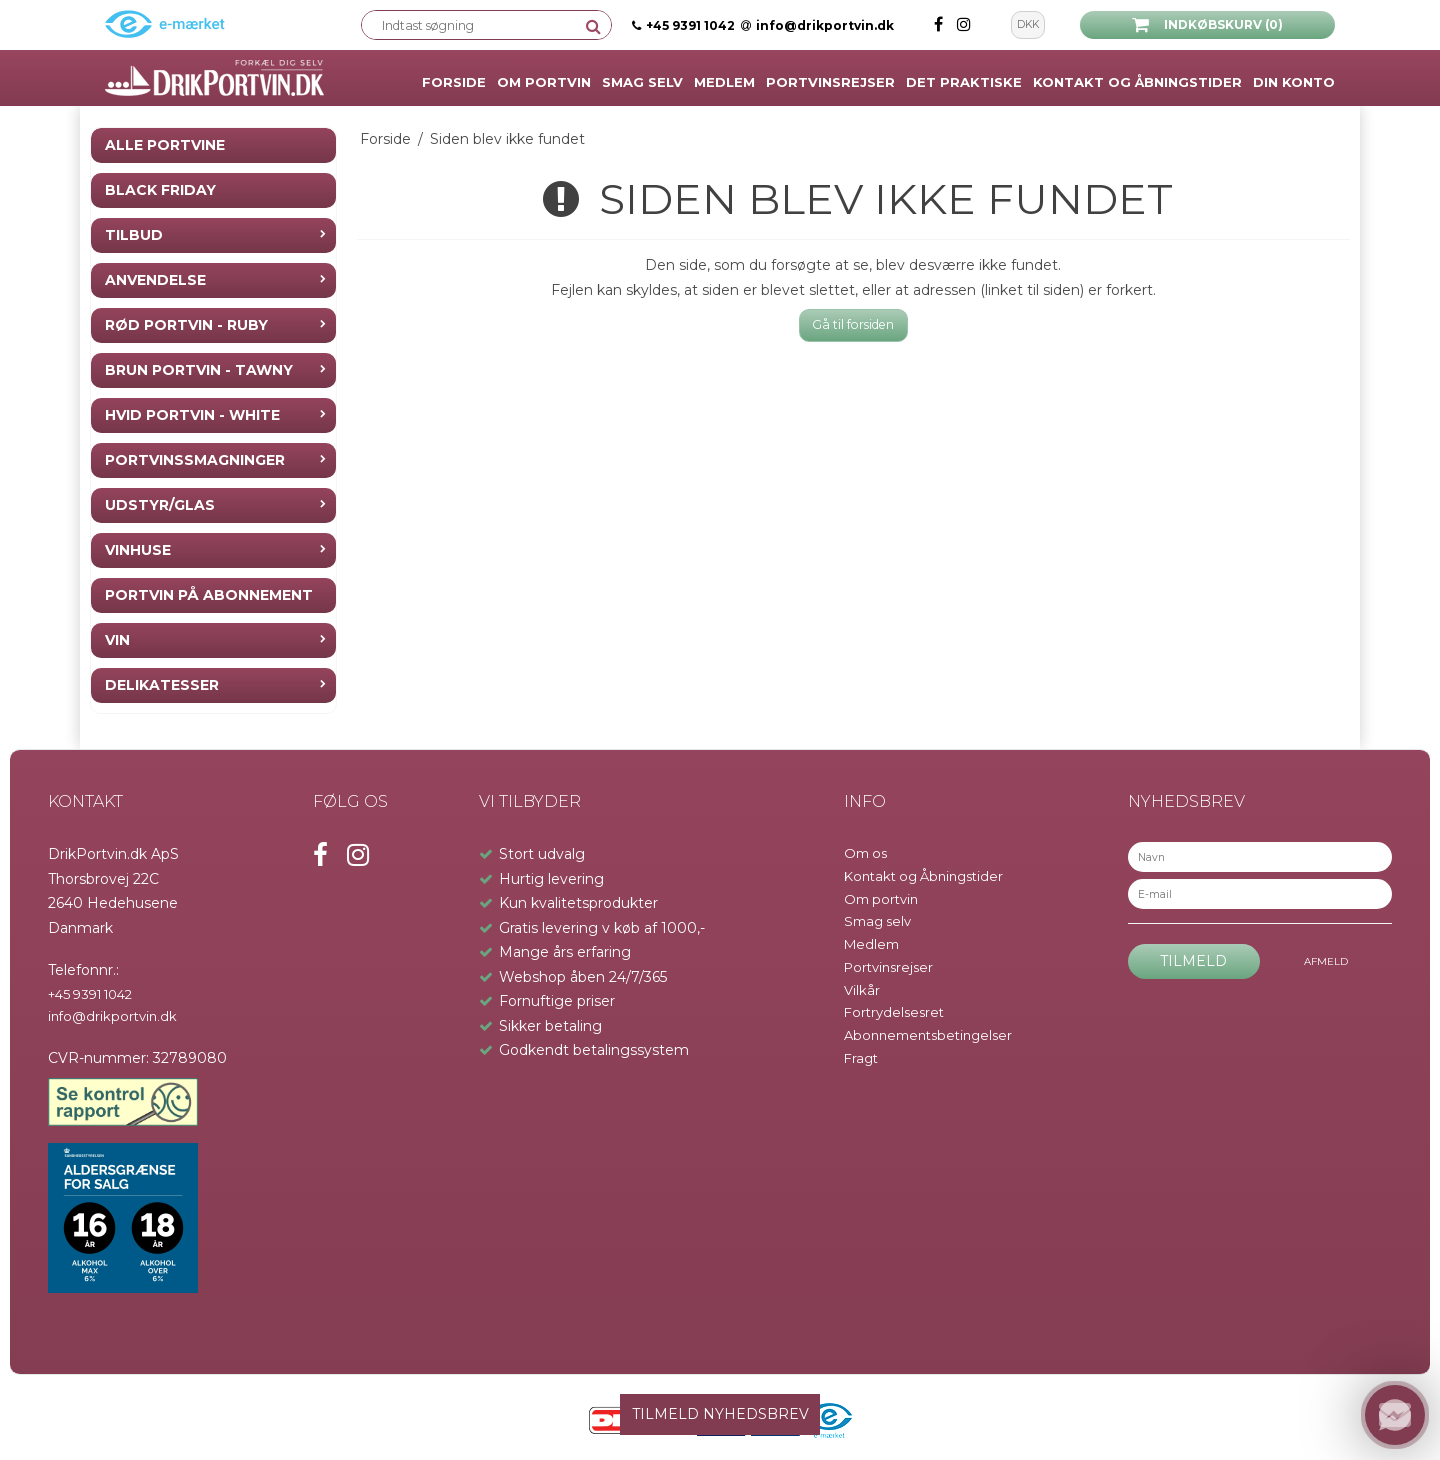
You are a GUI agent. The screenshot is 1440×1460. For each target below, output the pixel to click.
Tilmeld (1193, 961)
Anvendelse (155, 280)
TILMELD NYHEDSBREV (720, 1414)
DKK (1028, 24)
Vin (117, 640)
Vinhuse (138, 550)
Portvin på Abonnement (209, 595)
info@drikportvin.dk (817, 25)
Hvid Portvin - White (192, 415)
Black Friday (160, 190)
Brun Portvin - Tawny (199, 370)
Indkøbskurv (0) (1207, 25)
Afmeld (1326, 961)
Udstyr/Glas (160, 505)
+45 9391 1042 (690, 25)
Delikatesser (162, 685)
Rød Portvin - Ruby (186, 325)
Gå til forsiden (853, 324)
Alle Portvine (165, 145)
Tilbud (134, 235)
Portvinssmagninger (195, 460)
